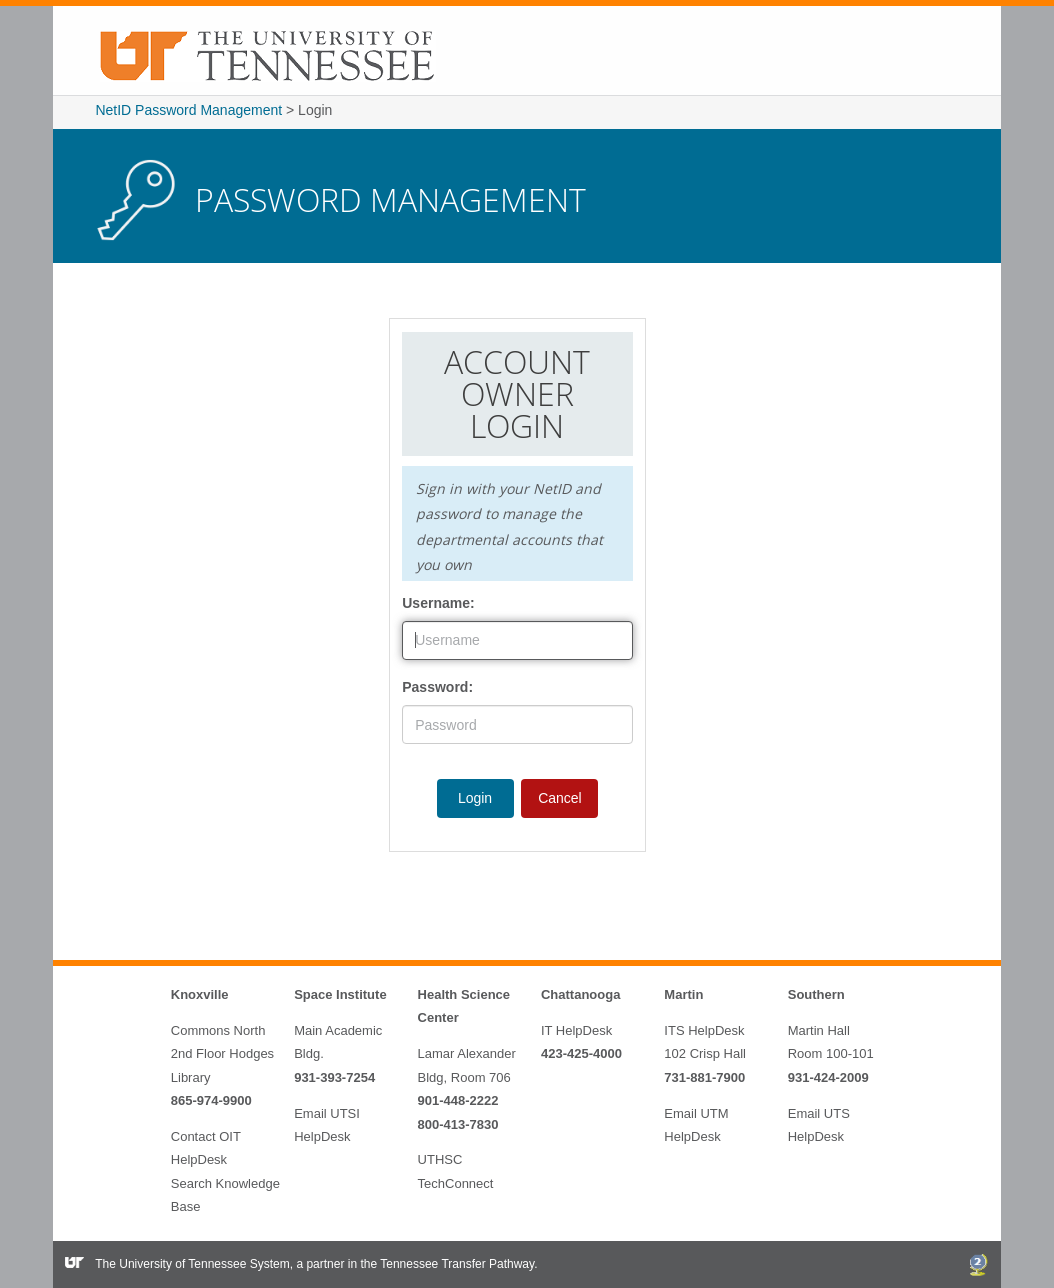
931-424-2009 (828, 1077)
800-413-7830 (458, 1124)
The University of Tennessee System (192, 1264)
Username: (438, 603)
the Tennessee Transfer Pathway (447, 1264)
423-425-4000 (581, 1053)
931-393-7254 (334, 1077)
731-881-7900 (704, 1077)
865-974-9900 (211, 1100)
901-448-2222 (458, 1100)
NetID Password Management (188, 110)
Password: (437, 687)
